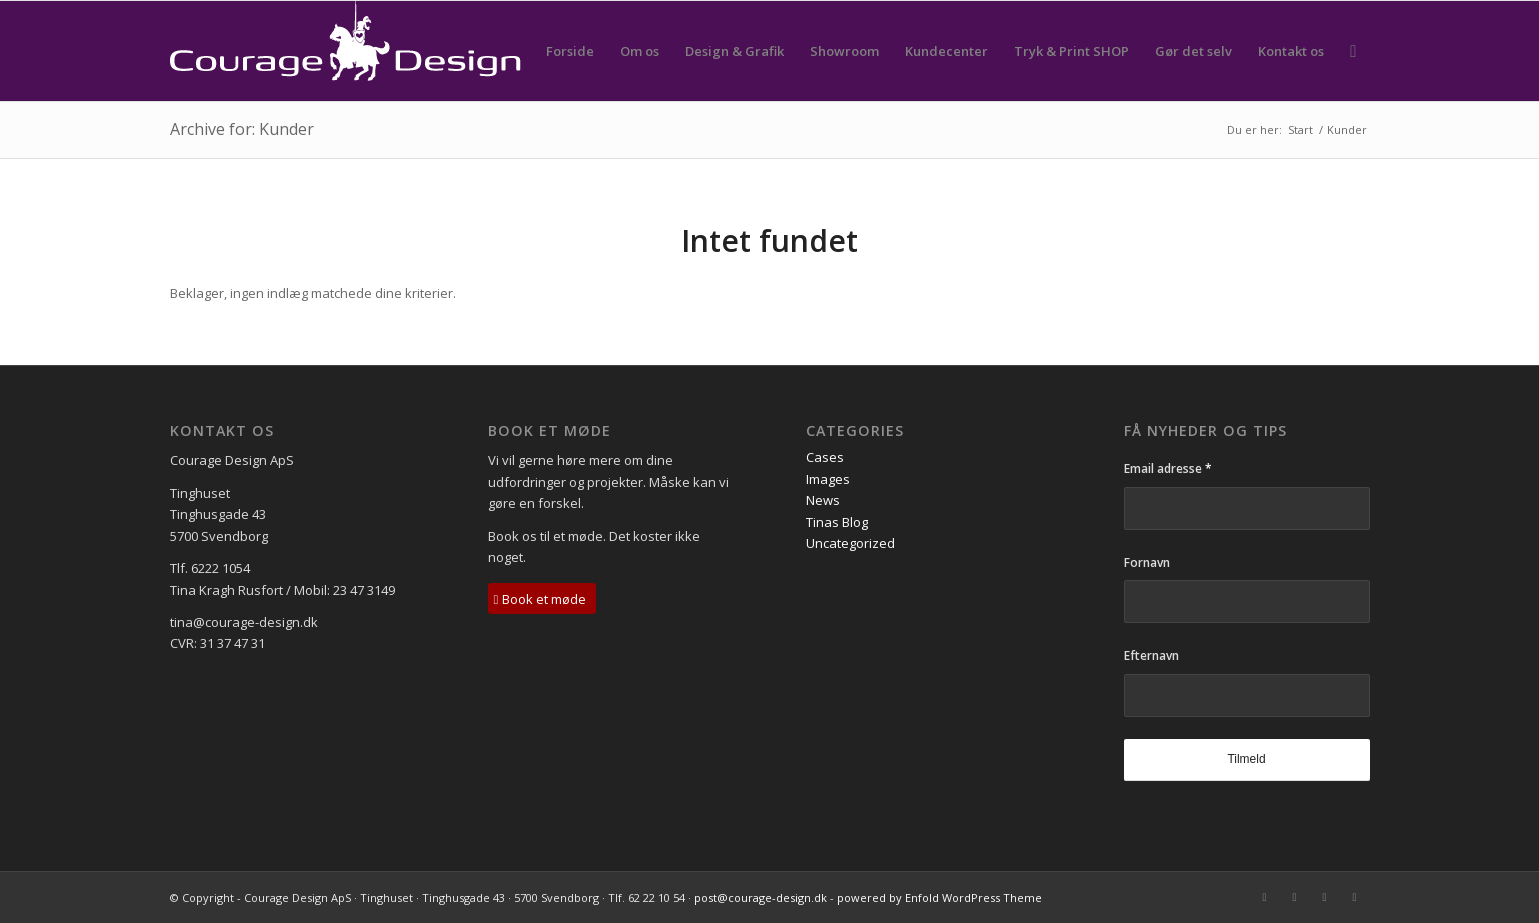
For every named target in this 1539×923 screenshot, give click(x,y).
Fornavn (1147, 562)
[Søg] (1353, 51)
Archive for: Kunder (242, 129)
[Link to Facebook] (1295, 897)
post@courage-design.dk (760, 897)
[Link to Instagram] (1355, 897)
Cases (825, 457)
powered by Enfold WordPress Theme (939, 897)
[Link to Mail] (1265, 897)
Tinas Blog (837, 522)
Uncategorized (850, 543)
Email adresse (1168, 468)
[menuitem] (570, 51)
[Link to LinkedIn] (1325, 897)
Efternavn (1151, 655)
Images (828, 479)
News (823, 500)
